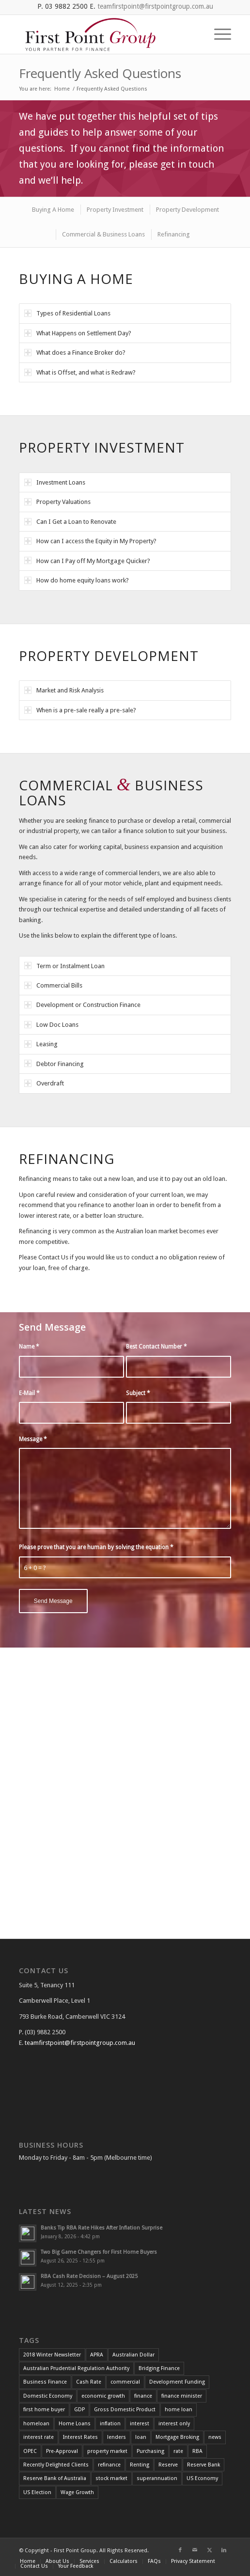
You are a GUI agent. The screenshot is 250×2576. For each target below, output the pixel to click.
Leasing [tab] (41, 1044)
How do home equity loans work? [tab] (76, 580)
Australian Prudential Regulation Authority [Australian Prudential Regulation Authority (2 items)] (76, 2368)
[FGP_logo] (104, 34)
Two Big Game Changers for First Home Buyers (99, 2252)
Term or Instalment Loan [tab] (64, 965)
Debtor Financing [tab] (54, 1063)
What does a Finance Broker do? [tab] (74, 352)
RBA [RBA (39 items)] (197, 2451)
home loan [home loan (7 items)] (178, 2409)
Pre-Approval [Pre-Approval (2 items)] (62, 2451)
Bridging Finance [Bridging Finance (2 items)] (159, 2368)
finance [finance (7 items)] (143, 2396)
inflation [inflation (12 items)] (110, 2423)
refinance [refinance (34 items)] (109, 2465)
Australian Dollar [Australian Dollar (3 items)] (133, 2355)
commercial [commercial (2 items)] (125, 2382)
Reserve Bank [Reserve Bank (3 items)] (203, 2465)
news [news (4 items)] (214, 2437)
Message (33, 1439)
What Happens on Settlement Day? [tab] (77, 333)
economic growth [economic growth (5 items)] (103, 2396)
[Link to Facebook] (180, 2550)
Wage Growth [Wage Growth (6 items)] (77, 2492)
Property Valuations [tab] (57, 501)
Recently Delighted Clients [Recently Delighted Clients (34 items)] (56, 2465)
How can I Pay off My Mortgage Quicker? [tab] (87, 560)
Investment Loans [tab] (54, 482)
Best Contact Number (156, 1346)
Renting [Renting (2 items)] (139, 2465)
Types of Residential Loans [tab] (67, 313)
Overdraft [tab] (44, 1083)
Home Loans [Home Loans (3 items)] (75, 2423)
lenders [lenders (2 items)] (116, 2437)
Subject (138, 1393)
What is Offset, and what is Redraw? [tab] (80, 372)
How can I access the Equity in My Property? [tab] (90, 541)
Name (29, 1346)
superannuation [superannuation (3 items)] (157, 2478)
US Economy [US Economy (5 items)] (202, 2478)
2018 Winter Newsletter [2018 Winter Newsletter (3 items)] (52, 2355)
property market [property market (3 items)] (107, 2451)
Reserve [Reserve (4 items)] (168, 2465)
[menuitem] (217, 34)
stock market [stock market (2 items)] (111, 2478)
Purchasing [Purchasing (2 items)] (150, 2451)
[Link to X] (209, 2550)
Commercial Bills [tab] (53, 985)
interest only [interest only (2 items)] (174, 2423)
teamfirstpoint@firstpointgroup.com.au (155, 6)
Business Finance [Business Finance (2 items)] (45, 2382)
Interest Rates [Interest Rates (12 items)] (80, 2437)
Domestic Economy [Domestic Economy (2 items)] (47, 2396)
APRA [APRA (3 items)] (96, 2355)
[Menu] (217, 34)
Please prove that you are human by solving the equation (96, 1547)
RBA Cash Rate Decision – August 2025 (89, 2276)
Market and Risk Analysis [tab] (64, 690)
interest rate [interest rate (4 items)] (38, 2437)
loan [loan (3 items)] (140, 2437)
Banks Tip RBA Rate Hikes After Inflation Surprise (101, 2228)
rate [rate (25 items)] (178, 2451)
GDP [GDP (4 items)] (79, 2409)
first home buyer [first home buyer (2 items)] (44, 2409)
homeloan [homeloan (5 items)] (36, 2423)
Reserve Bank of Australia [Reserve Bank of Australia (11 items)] (54, 2478)
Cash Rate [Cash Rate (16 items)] (88, 2382)
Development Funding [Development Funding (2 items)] (177, 2382)
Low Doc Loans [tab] (51, 1024)
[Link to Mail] (195, 2550)
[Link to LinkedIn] (224, 2550)
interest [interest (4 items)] (139, 2423)
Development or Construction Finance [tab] (82, 1004)
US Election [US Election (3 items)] (37, 2492)
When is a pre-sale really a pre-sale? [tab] (80, 710)
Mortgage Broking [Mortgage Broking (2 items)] (177, 2437)
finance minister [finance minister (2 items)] (181, 2396)
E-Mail (29, 1393)
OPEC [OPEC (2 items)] (30, 2451)
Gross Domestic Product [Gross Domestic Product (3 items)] (125, 2409)
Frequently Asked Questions (100, 73)
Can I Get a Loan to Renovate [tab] (70, 521)
